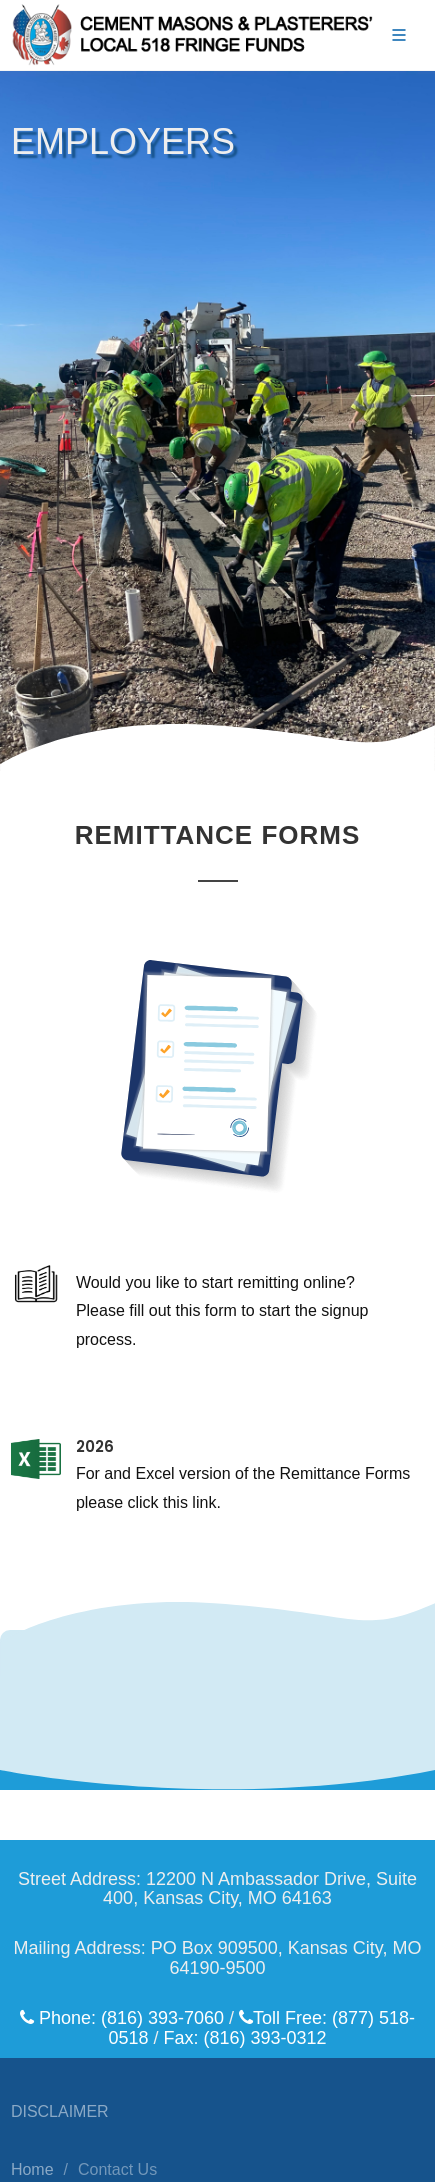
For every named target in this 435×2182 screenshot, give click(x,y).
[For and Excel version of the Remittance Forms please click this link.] (217, 1520)
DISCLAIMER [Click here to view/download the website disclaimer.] (60, 2111)
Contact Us (117, 2169)
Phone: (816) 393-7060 (122, 2018)
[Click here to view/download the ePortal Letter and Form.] (217, 1336)
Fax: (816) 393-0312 (244, 2038)
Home (32, 2169)
